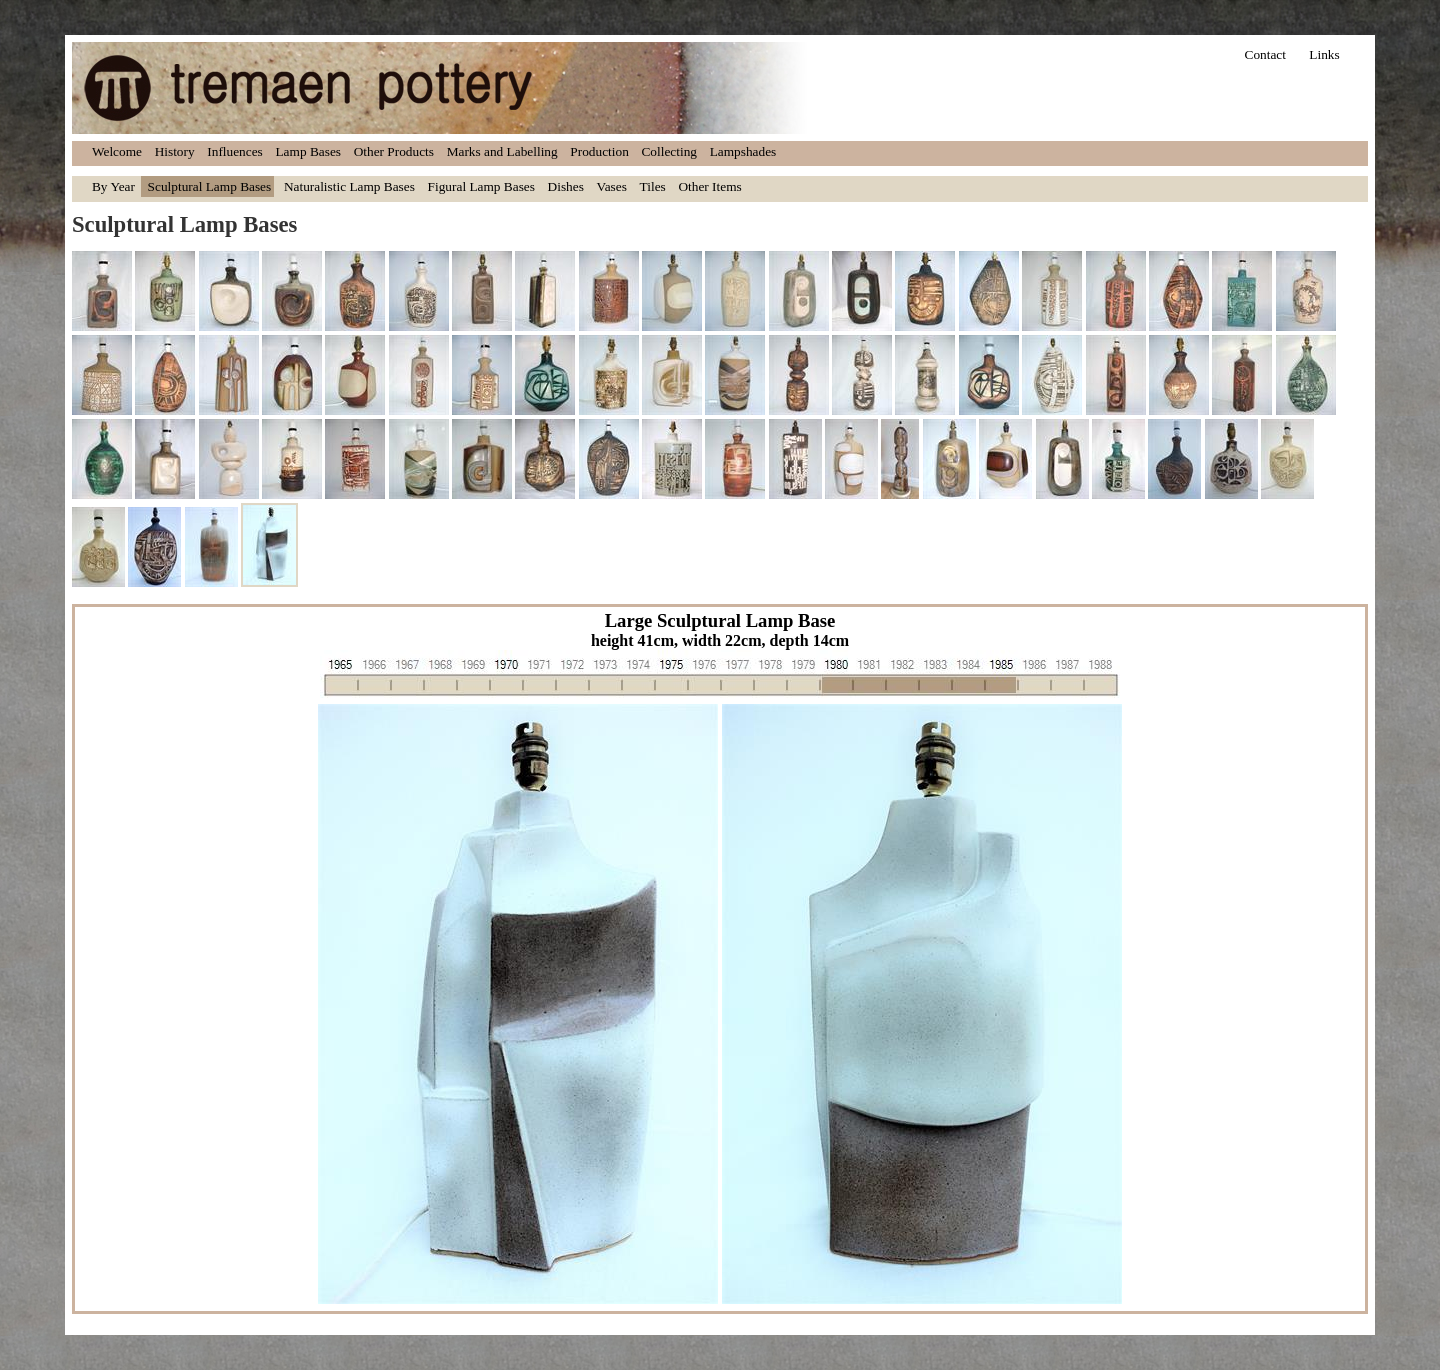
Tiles (653, 186)
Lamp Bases (308, 151)
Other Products (394, 151)
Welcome (117, 151)
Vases (612, 186)
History (175, 151)
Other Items (709, 186)
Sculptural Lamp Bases (210, 186)
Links (1324, 54)
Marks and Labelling (502, 151)
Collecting (669, 151)
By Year (113, 186)
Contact (1265, 54)
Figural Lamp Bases (481, 186)
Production (599, 151)
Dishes (566, 186)
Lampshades (743, 151)
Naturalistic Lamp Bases (349, 186)
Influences (235, 151)
